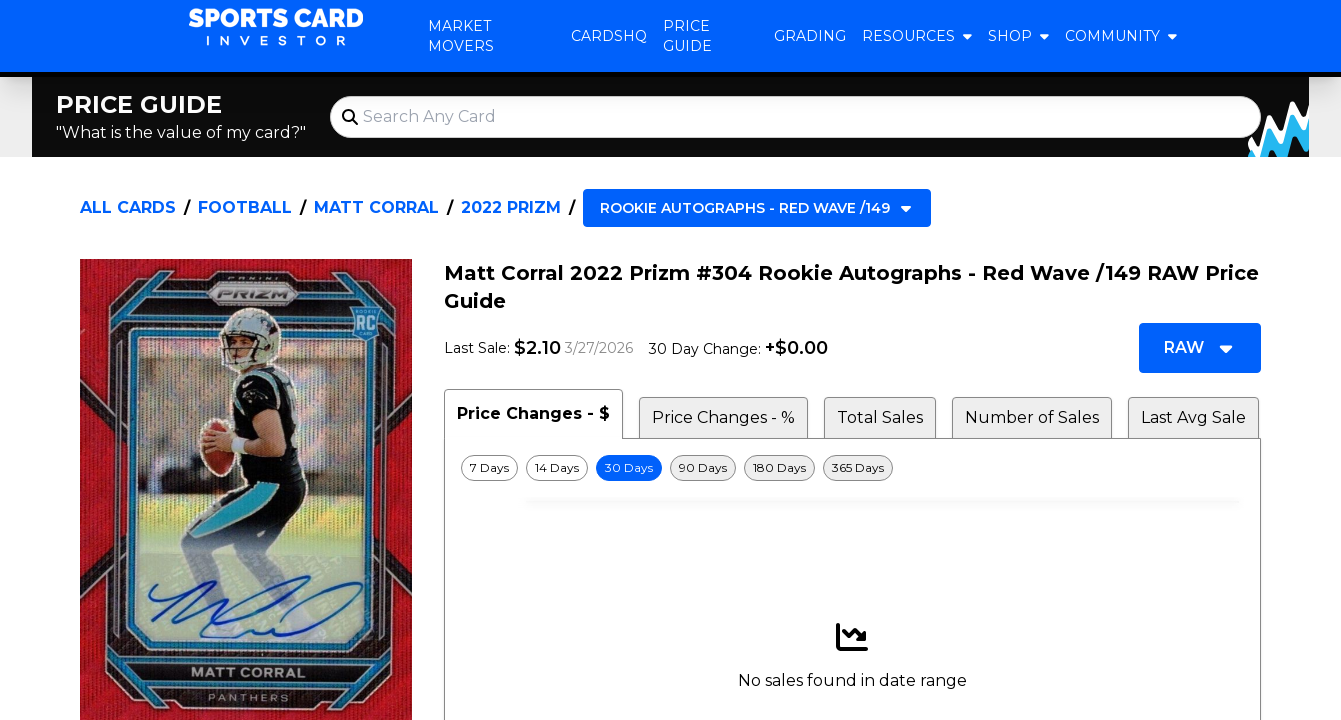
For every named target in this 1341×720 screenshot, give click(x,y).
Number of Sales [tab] (1032, 417)
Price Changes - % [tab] (723, 417)
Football (245, 207)
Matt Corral (376, 207)
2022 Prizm (511, 207)
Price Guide (687, 36)
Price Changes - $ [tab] (533, 413)
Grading (810, 36)
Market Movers (461, 36)
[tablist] (852, 414)
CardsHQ (609, 36)
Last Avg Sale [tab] (1193, 417)
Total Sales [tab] (880, 417)
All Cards (128, 207)
